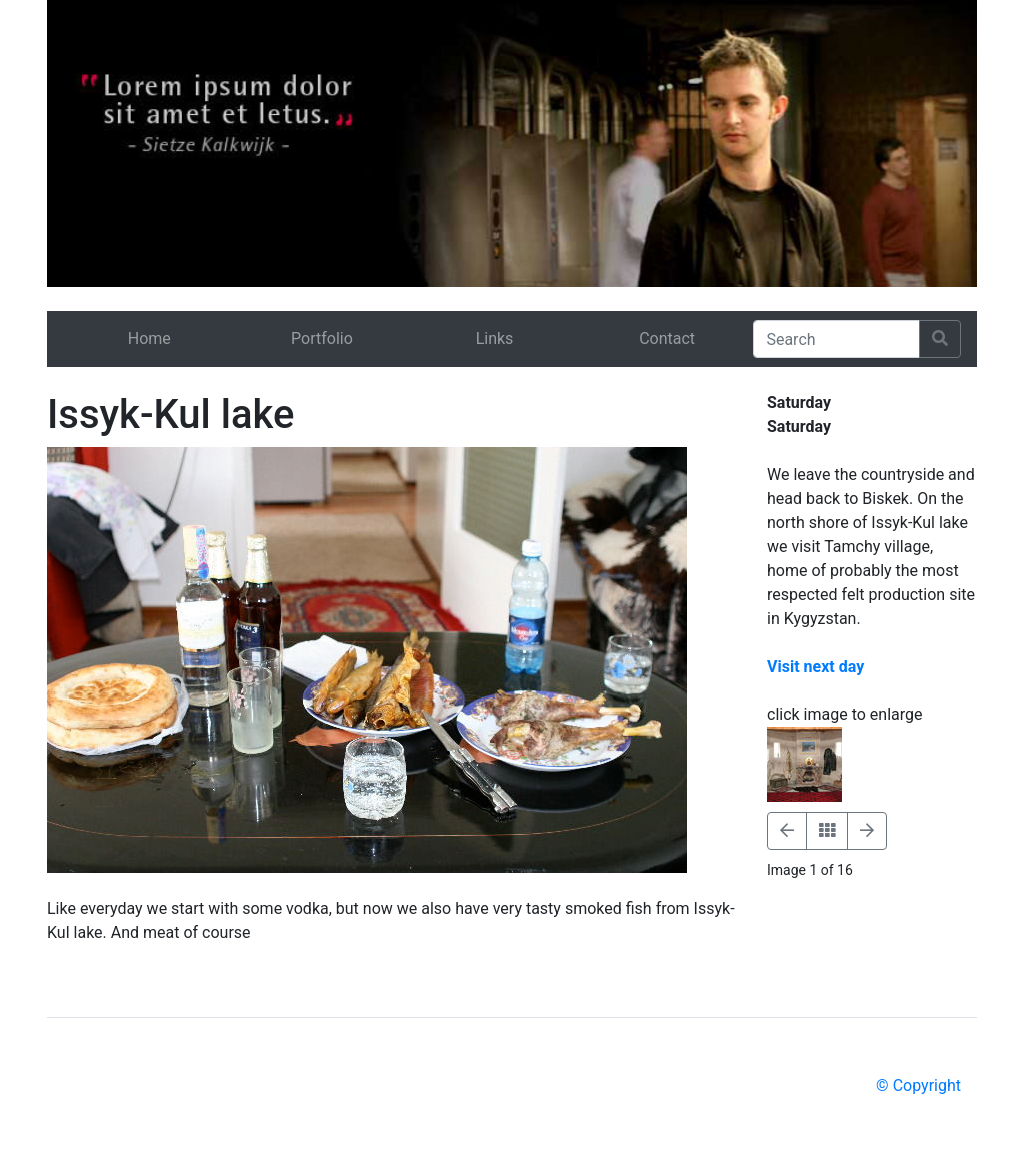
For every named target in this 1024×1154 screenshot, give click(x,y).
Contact (667, 338)
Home (149, 338)
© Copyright (918, 1085)
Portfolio (322, 338)
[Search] (836, 339)
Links (495, 338)
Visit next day (815, 666)
